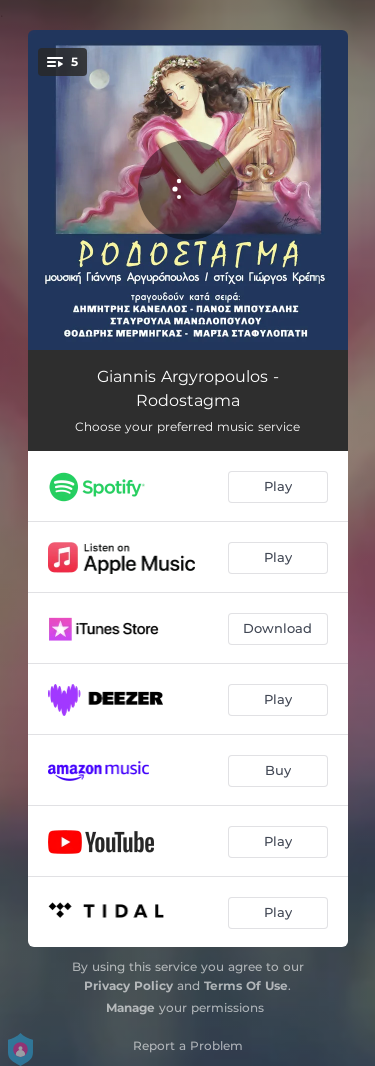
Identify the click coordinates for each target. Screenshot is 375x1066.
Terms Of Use (246, 985)
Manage (130, 1007)
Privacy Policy (128, 985)
